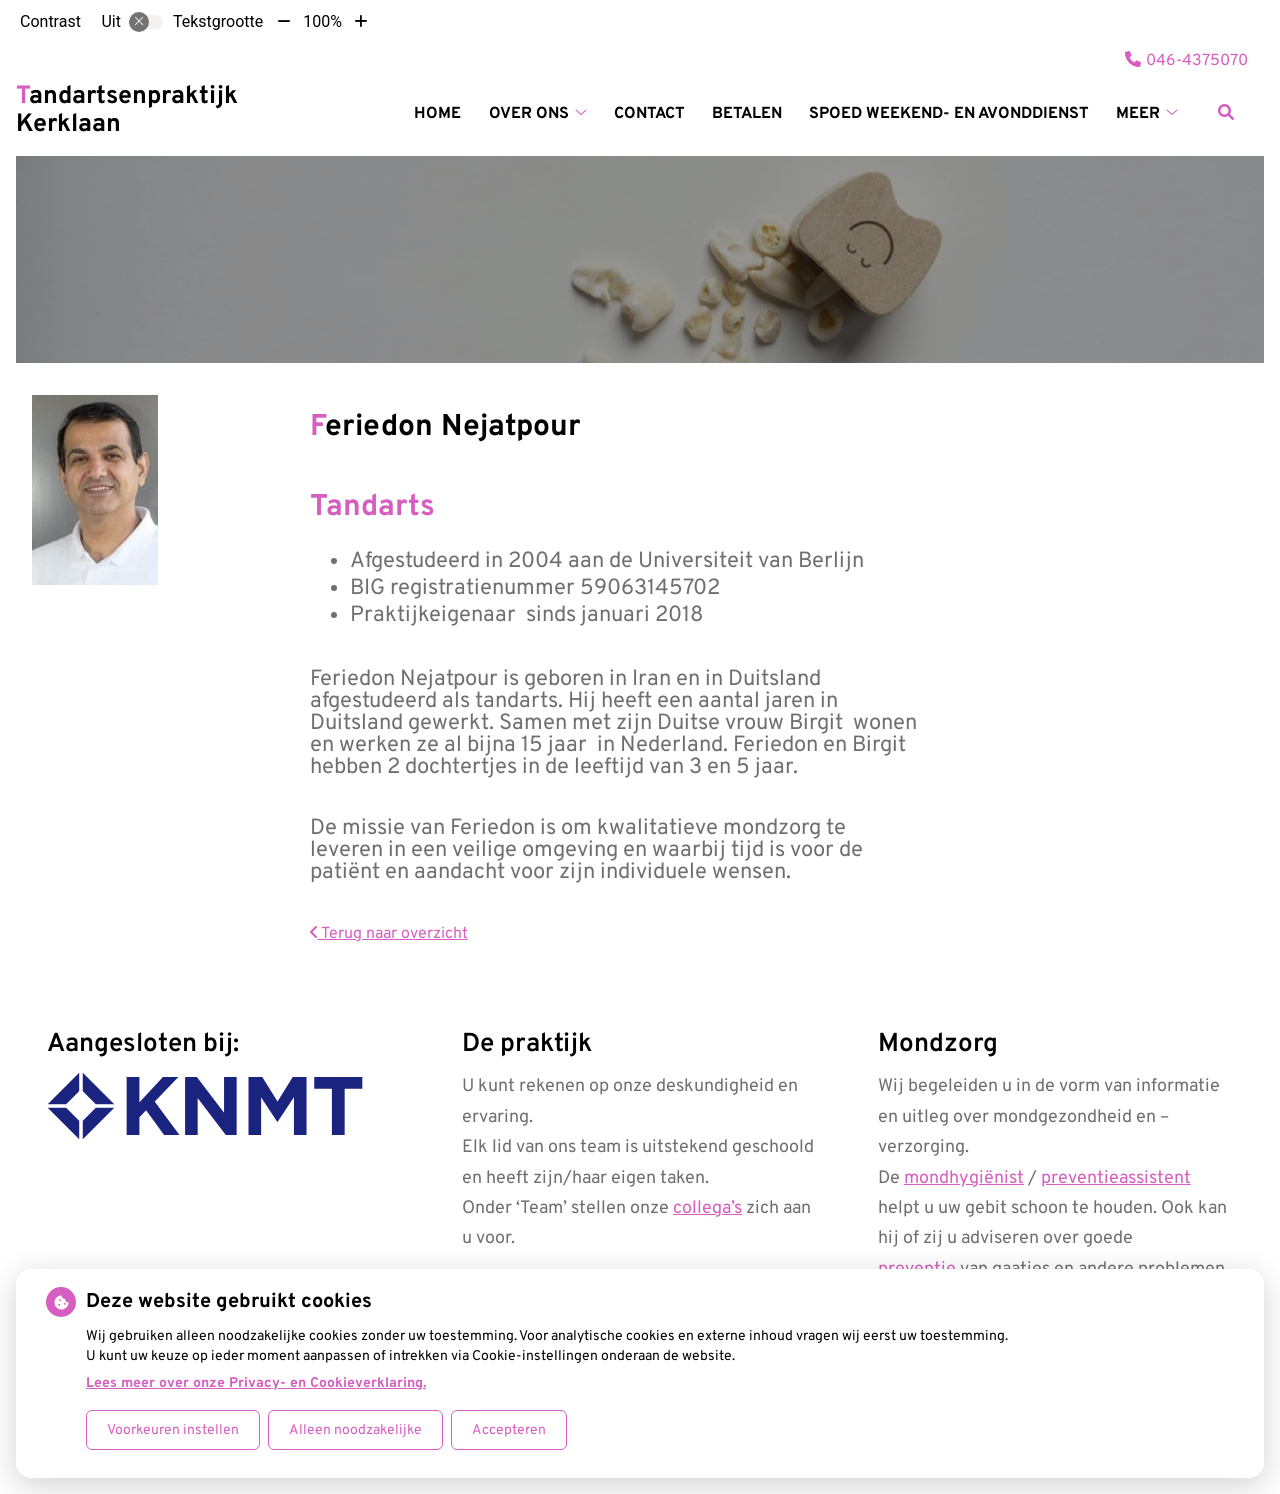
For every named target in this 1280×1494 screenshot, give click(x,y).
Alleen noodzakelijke (355, 1430)
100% (322, 21)
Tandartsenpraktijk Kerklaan (127, 111)
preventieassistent (1116, 1178)
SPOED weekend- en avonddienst (949, 114)
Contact (649, 114)
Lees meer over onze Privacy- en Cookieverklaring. (256, 1383)
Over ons (529, 114)
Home (437, 114)
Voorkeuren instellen (173, 1430)
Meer (1138, 114)
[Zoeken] (1226, 112)
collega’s (707, 1208)
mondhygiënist (964, 1178)
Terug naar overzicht (389, 934)
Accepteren (509, 1430)
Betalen (747, 114)
